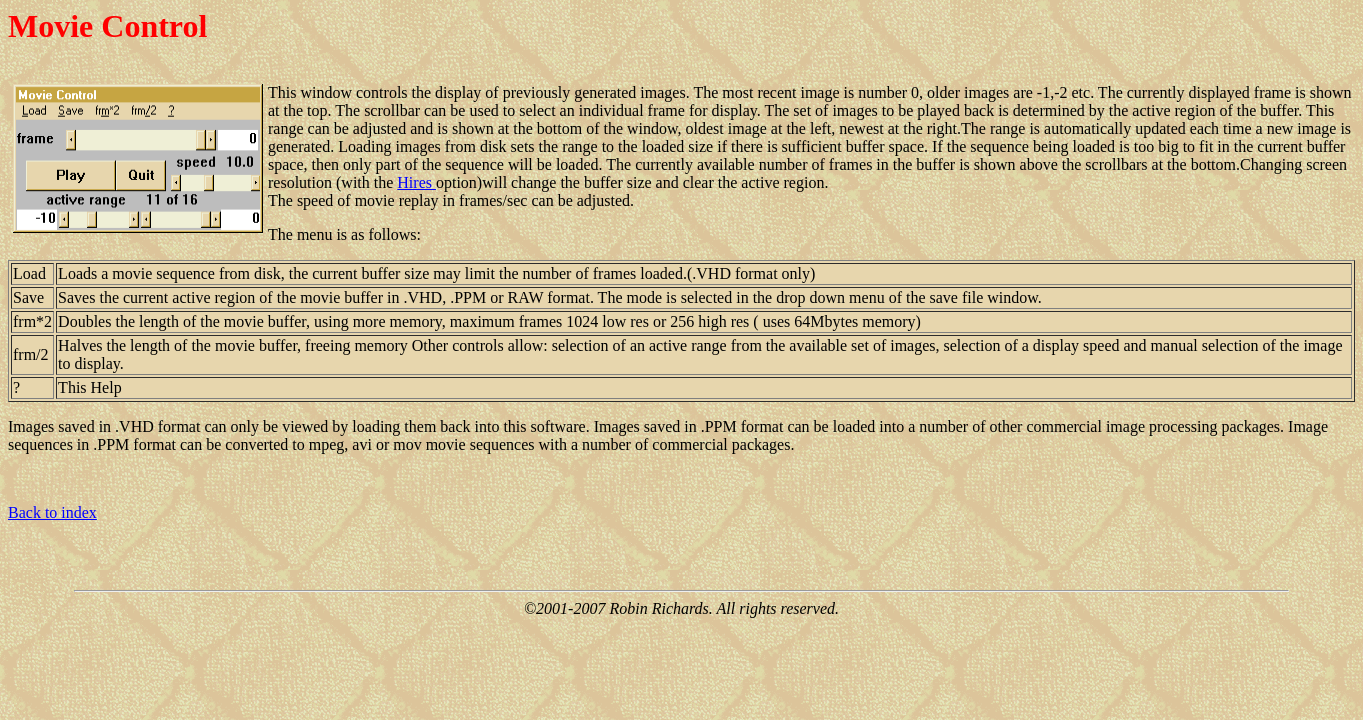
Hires (416, 182)
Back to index (52, 512)
